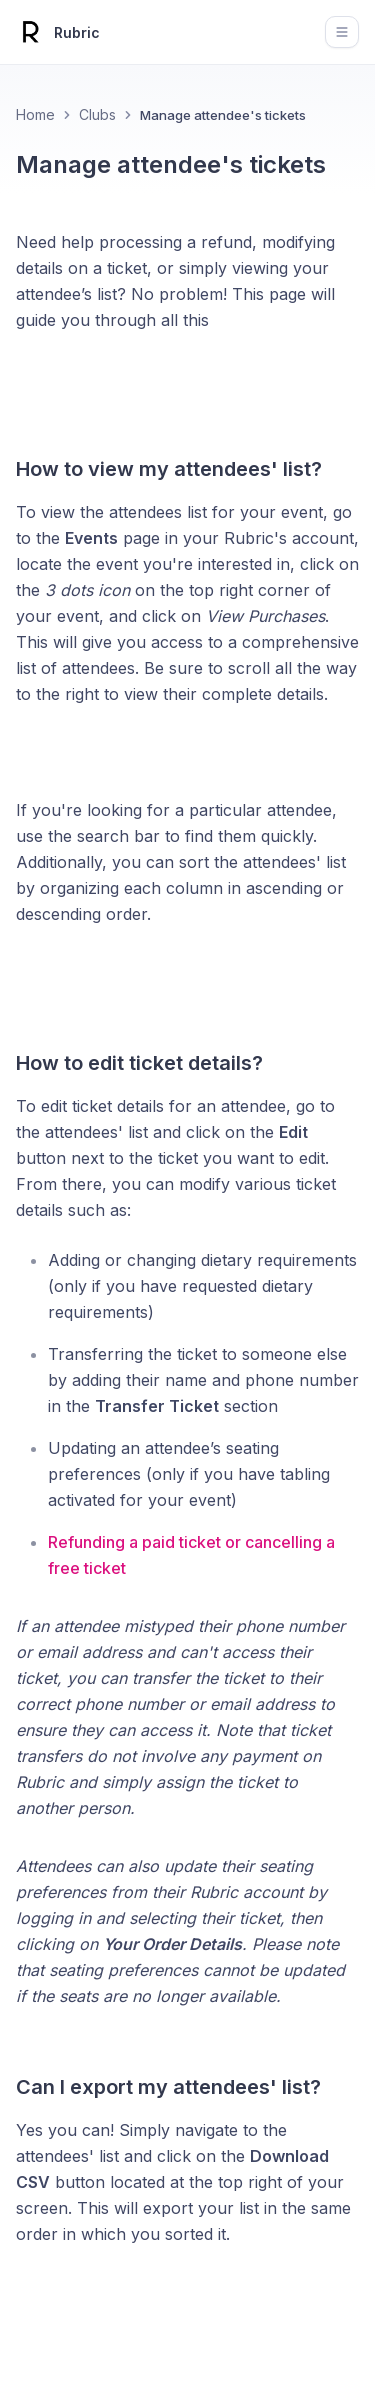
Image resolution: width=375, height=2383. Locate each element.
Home (35, 114)
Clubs (97, 114)
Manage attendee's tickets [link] (223, 115)
